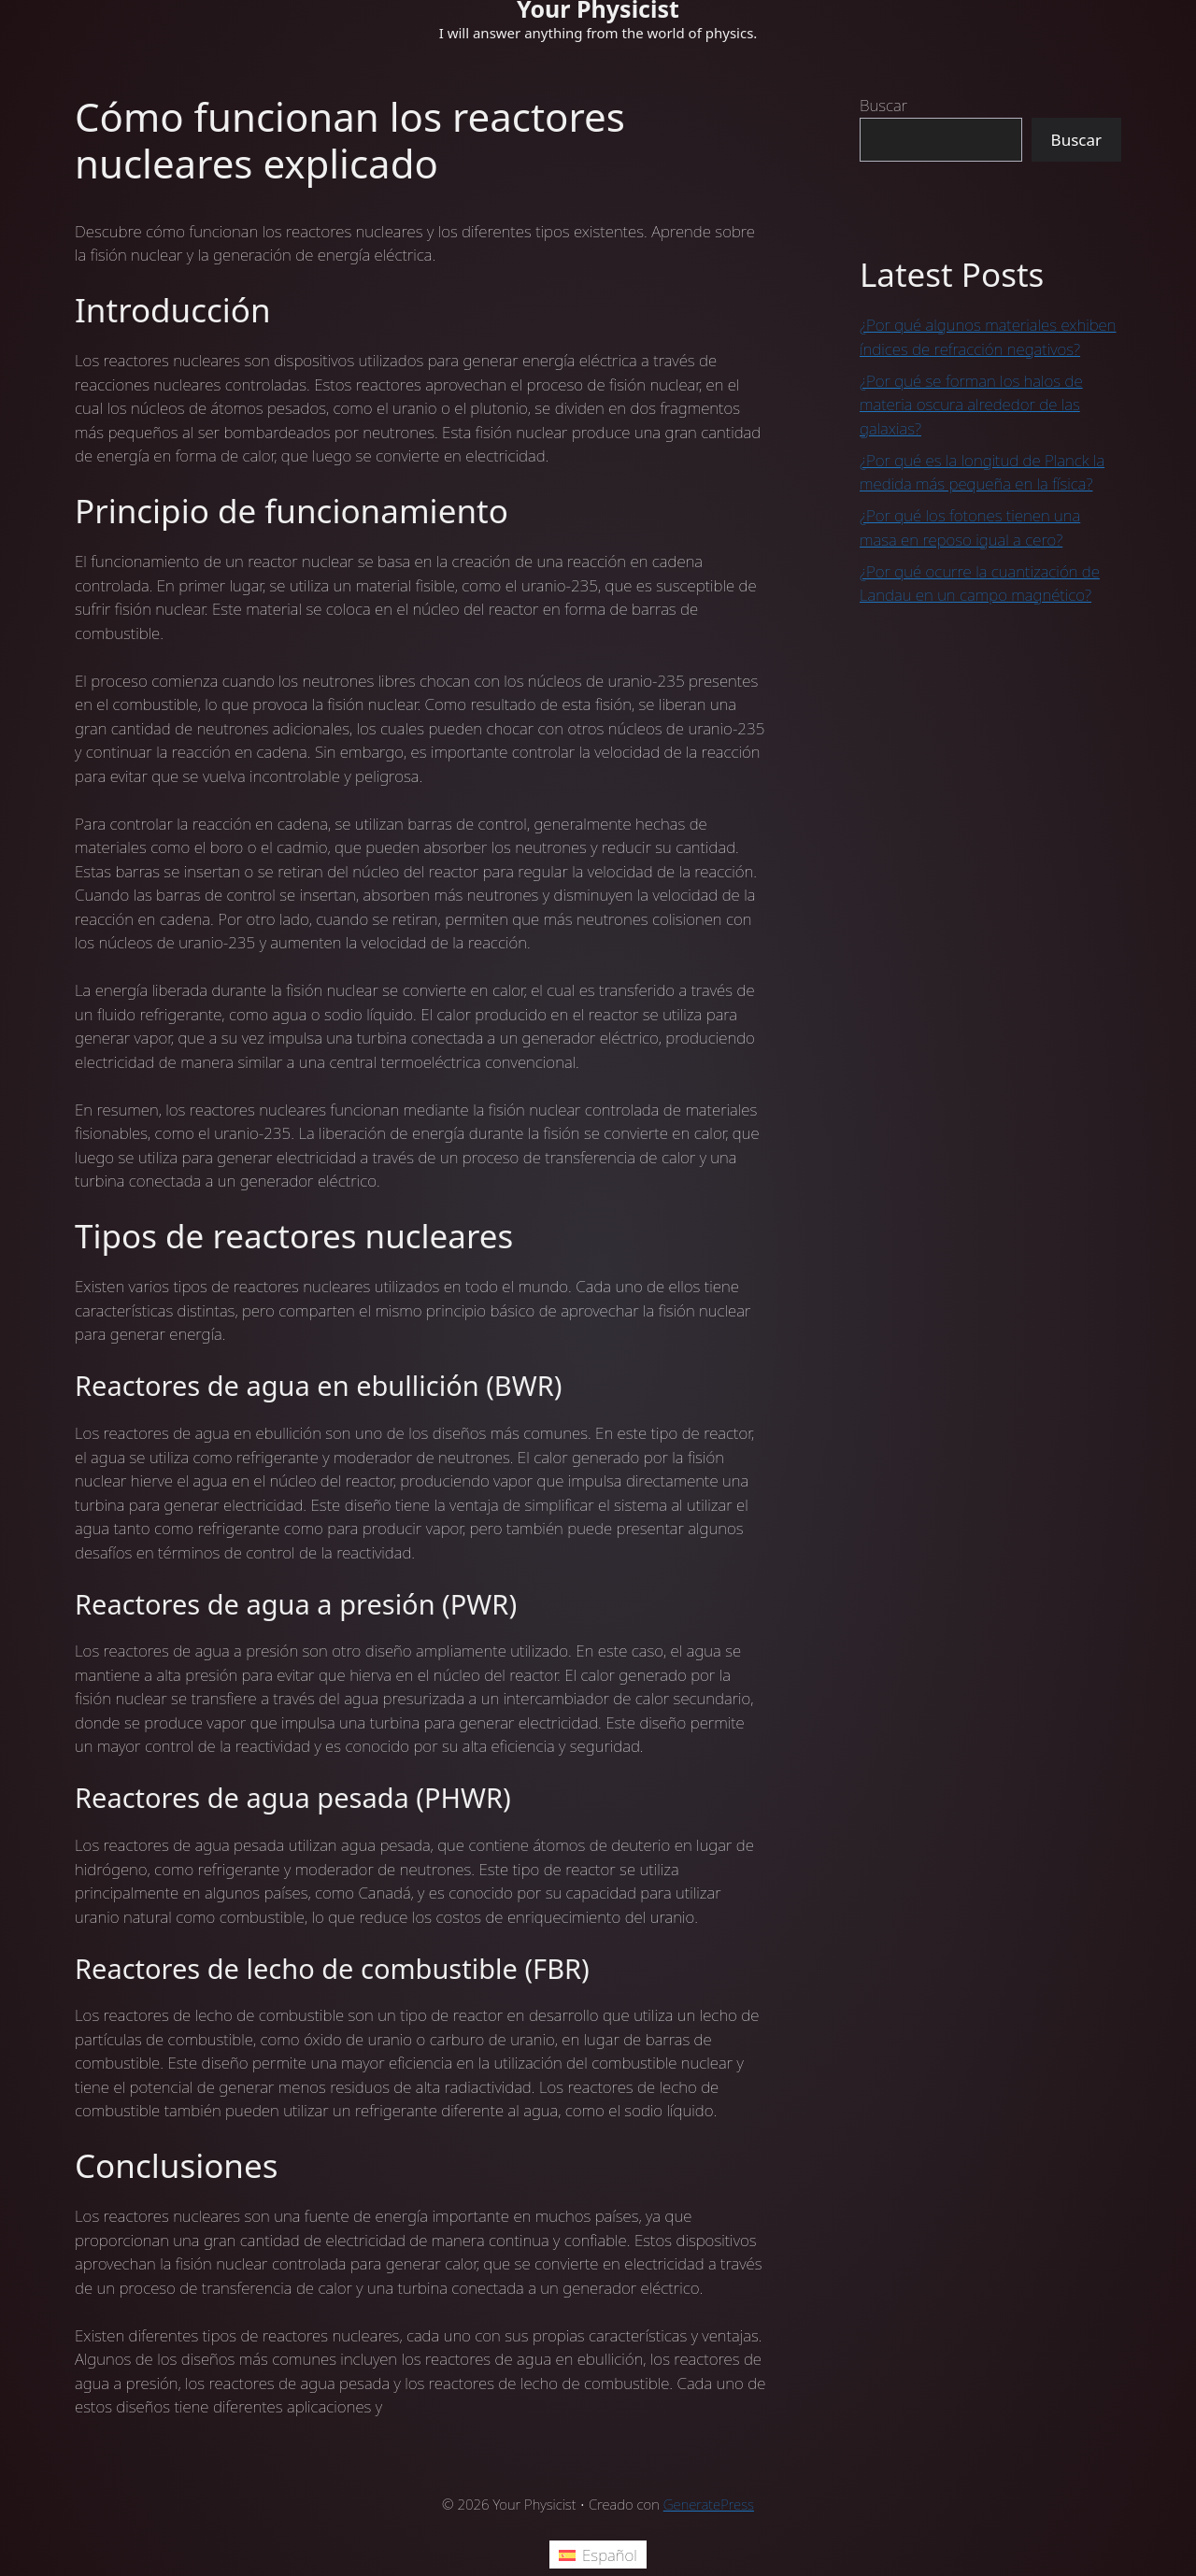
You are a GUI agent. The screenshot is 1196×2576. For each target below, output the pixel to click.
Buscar (883, 105)
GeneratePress (708, 2504)
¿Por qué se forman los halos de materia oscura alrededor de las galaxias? (971, 404)
